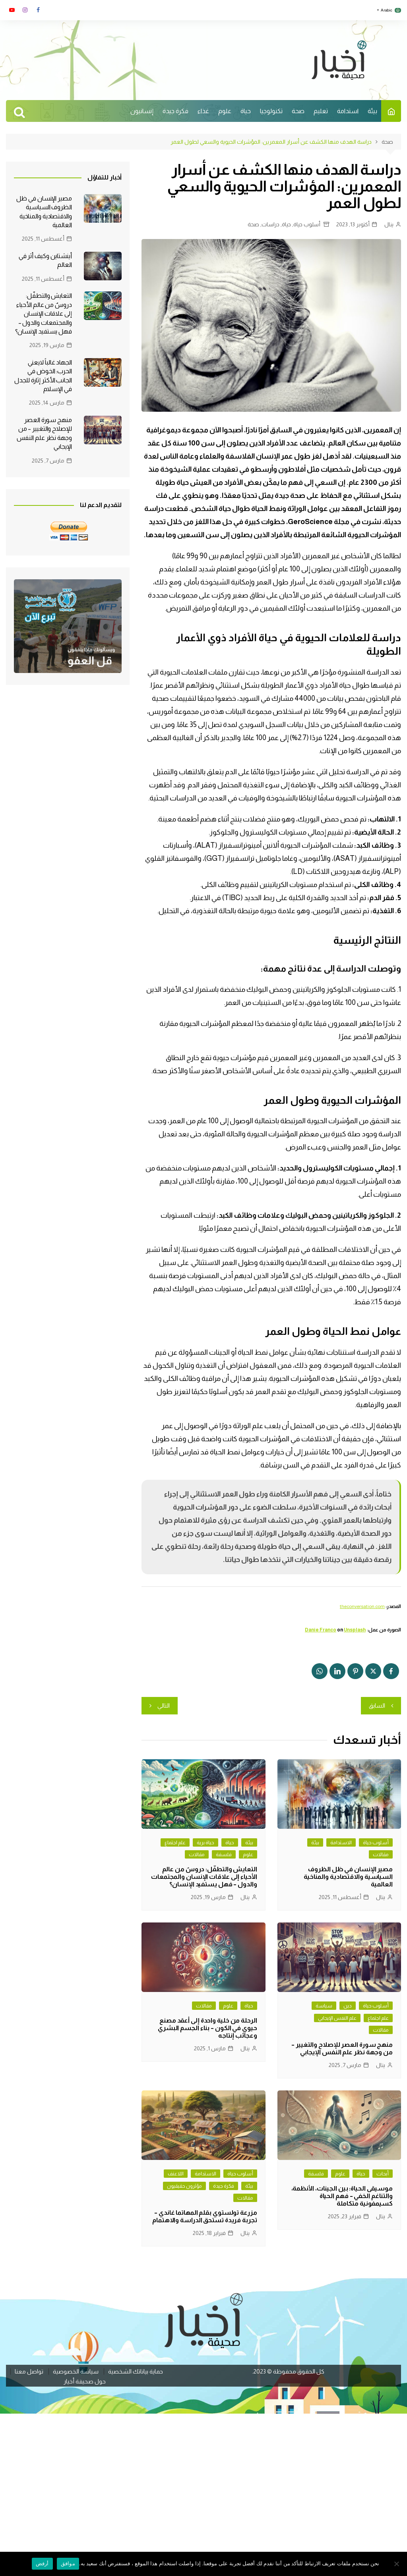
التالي (163, 1705)
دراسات (270, 224)
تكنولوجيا (271, 111)
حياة (245, 111)
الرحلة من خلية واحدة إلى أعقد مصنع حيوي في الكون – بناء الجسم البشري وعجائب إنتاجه (207, 2028)
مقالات (381, 1854)
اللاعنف (176, 2174)
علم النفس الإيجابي (337, 2018)
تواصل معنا (29, 2371)
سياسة (324, 2006)
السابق (377, 1705)
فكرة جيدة (175, 111)
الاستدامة (341, 1842)
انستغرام (25, 10)
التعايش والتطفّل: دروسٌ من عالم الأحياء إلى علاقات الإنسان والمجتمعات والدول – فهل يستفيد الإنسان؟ (204, 1877)
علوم (224, 111)
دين (347, 2006)
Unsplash (355, 1630)
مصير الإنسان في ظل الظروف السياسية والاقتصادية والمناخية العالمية (348, 1877)
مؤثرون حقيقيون (184, 2186)
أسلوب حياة (306, 224)
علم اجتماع (175, 1842)
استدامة (348, 111)
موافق (68, 2563)
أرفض (42, 2563)
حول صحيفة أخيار (85, 2381)
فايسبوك (38, 10)
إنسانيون (141, 111)
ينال (388, 224)
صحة (298, 111)
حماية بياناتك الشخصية (135, 2371)
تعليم (321, 111)
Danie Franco (320, 1630)
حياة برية (205, 1842)
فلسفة (224, 1854)
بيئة (372, 111)
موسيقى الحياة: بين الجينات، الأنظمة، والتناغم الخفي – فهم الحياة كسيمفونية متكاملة (342, 2196)
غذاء (203, 111)
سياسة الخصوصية (76, 2371)
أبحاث (382, 2174)
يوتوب (12, 10)
